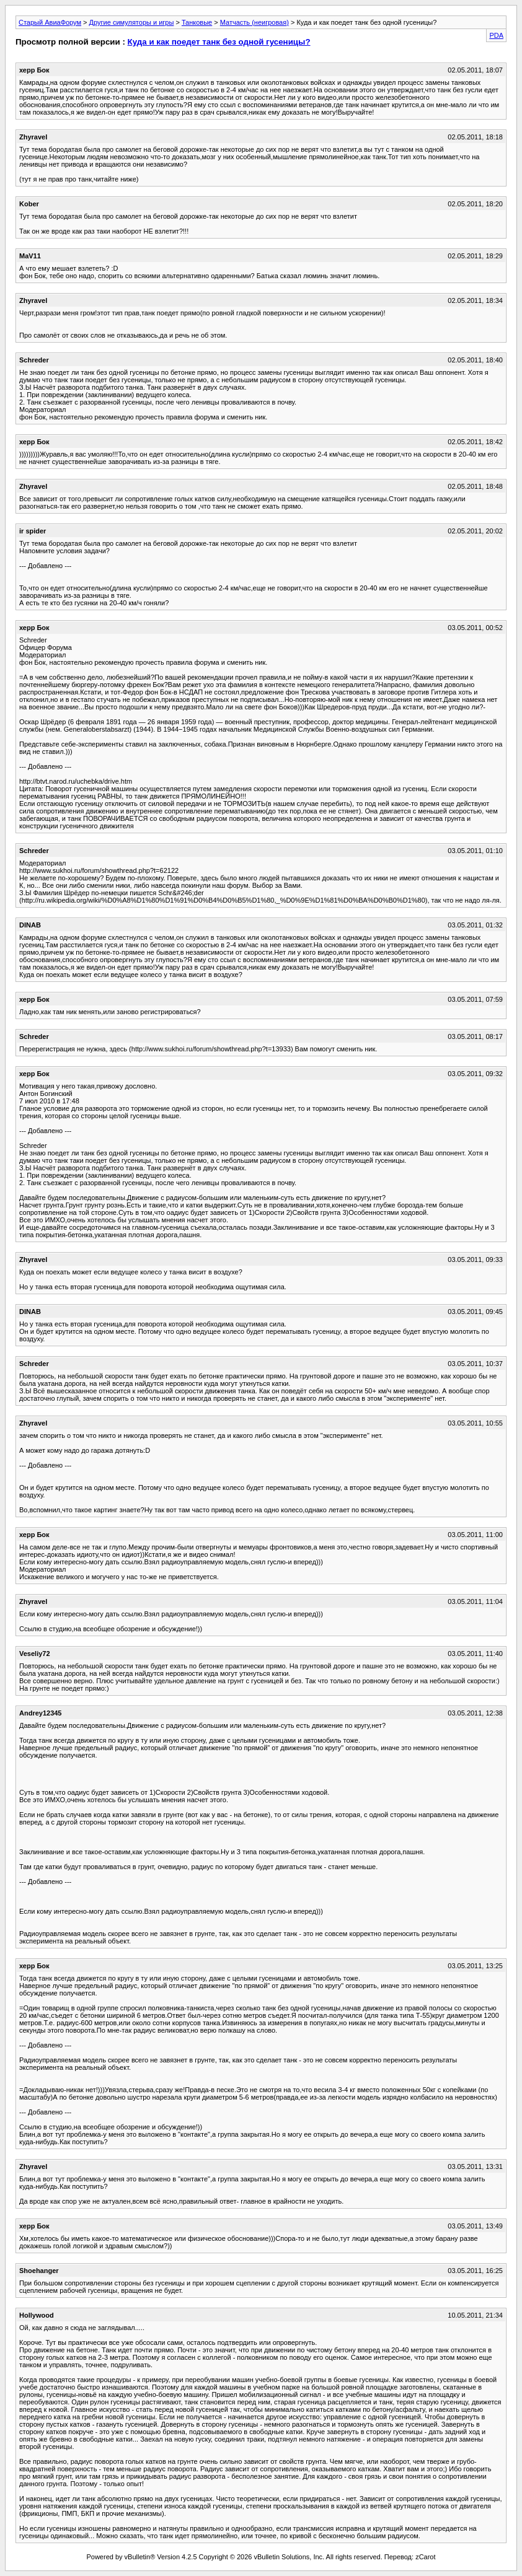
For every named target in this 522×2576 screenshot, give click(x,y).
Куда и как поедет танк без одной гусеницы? (219, 41)
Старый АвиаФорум (50, 22)
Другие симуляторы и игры (131, 22)
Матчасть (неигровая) (254, 22)
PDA (496, 35)
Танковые (197, 22)
